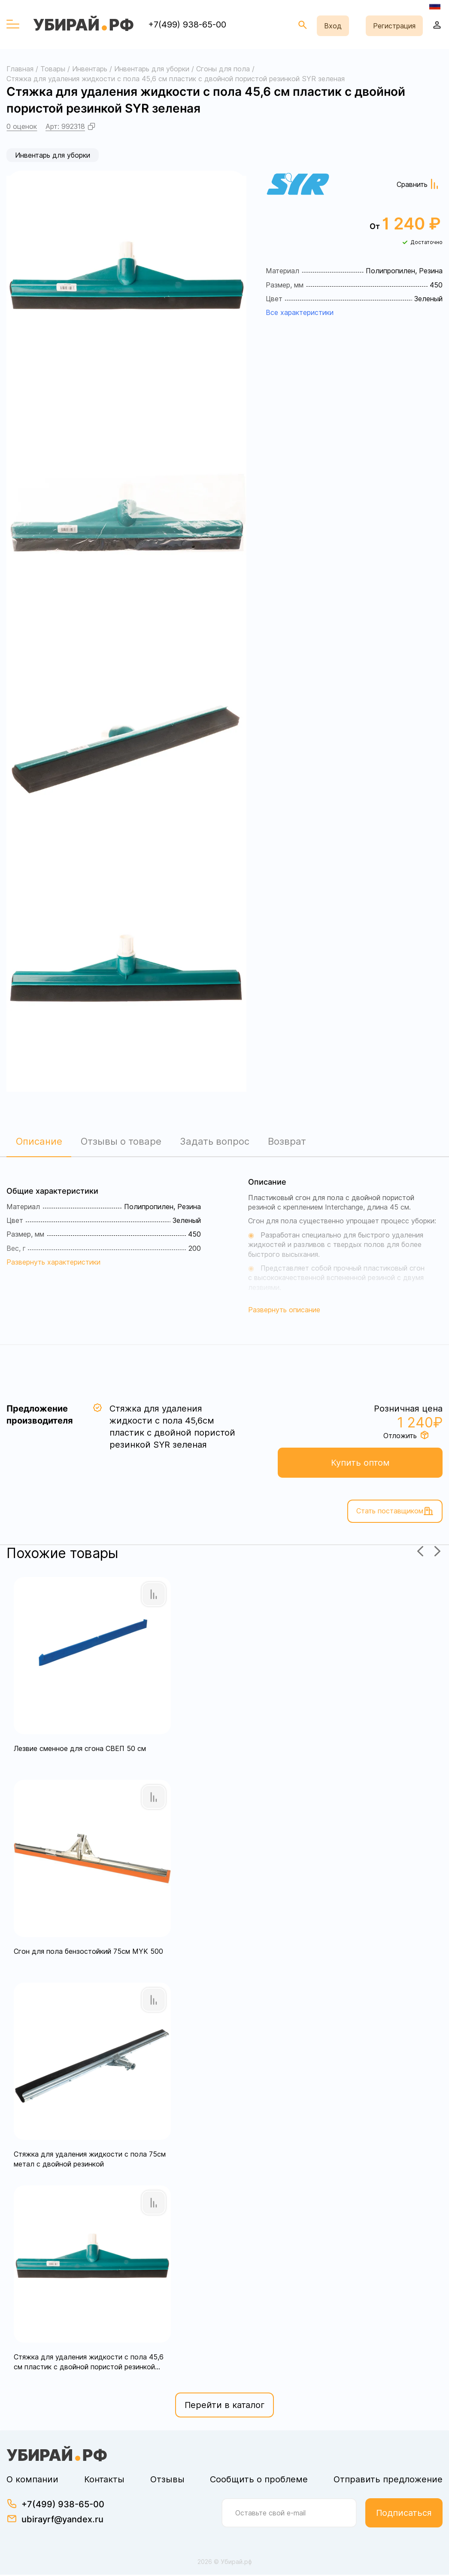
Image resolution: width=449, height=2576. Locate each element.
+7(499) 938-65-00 (187, 24)
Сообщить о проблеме (259, 2480)
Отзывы (167, 2480)
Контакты (104, 2480)
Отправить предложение (388, 2480)
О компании (32, 2480)
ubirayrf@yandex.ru (62, 2520)
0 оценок (21, 126)
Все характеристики (300, 312)
